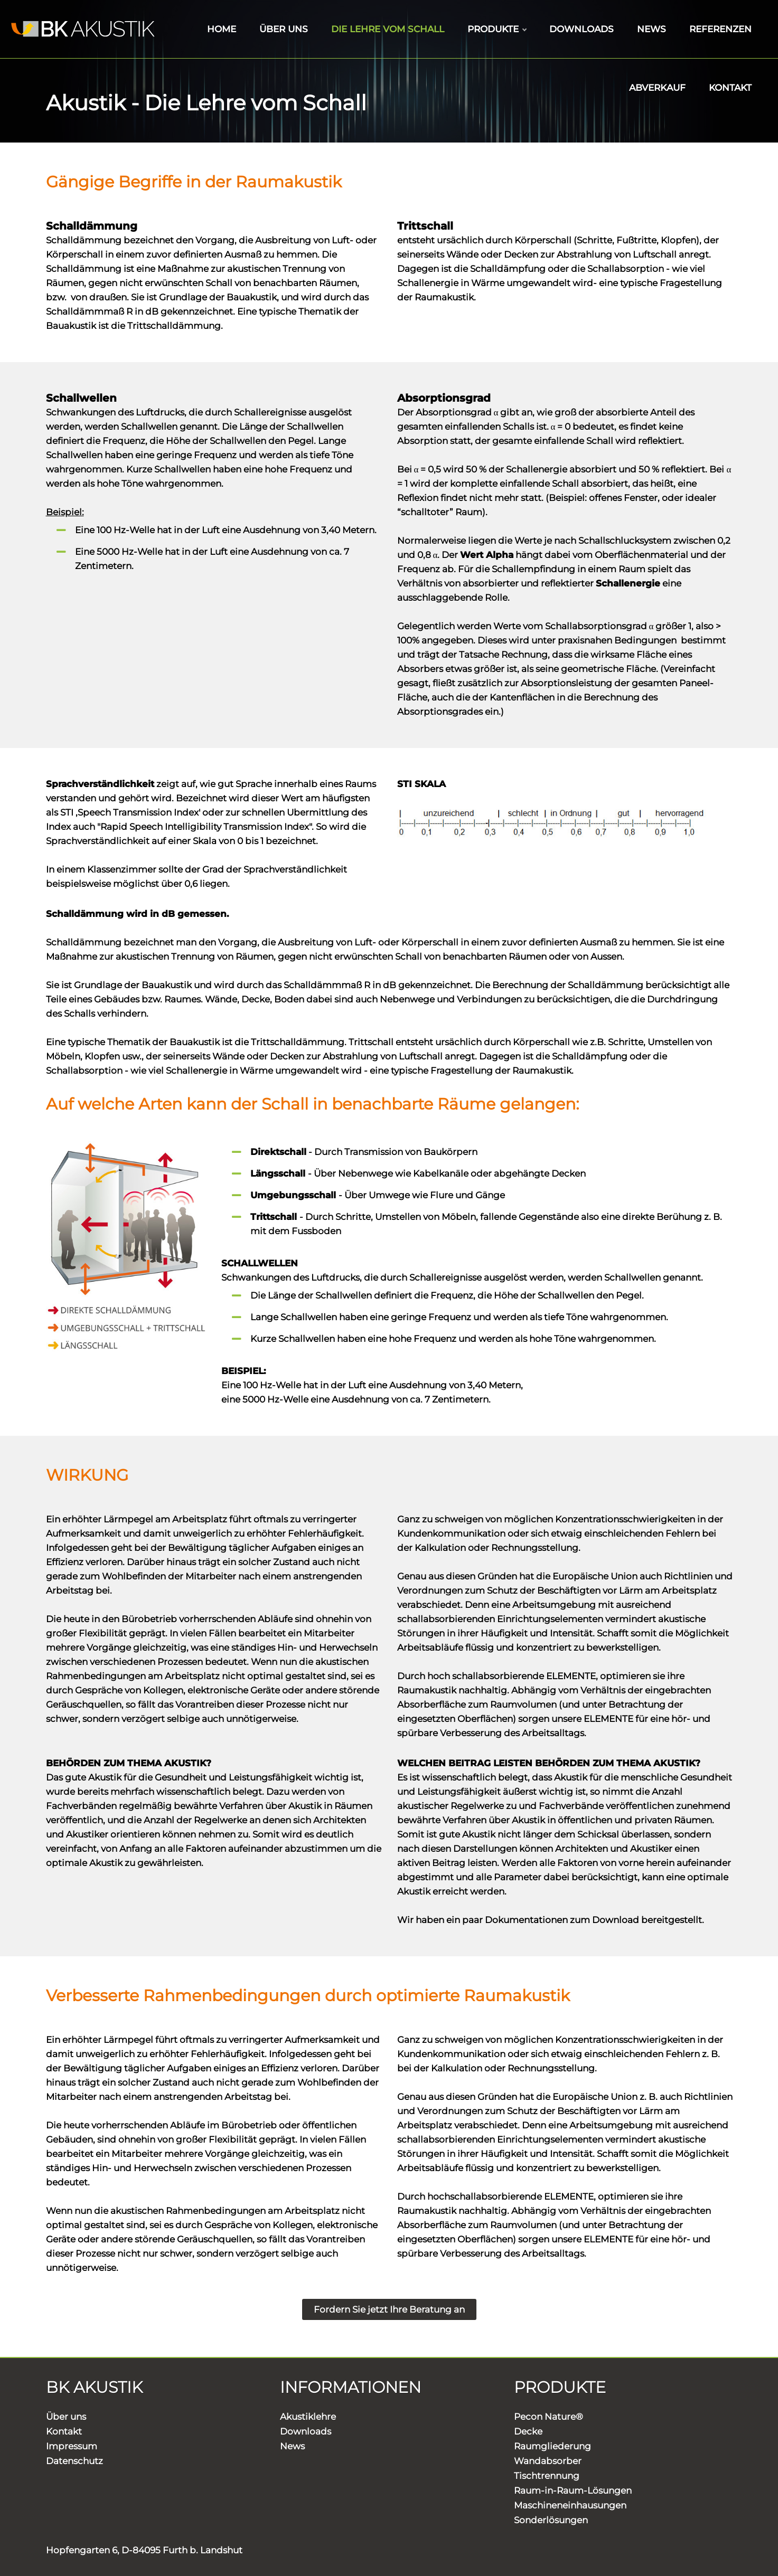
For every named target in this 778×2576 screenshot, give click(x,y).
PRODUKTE (496, 29)
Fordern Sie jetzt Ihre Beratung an (389, 2309)
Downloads (305, 2431)
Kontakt (64, 2431)
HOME (221, 29)
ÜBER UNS (283, 29)
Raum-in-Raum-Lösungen (573, 2490)
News (292, 2446)
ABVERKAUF (657, 87)
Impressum (71, 2446)
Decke (528, 2431)
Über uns (66, 2416)
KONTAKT (730, 87)
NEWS (651, 29)
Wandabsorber (548, 2461)
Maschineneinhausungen (570, 2505)
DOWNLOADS (581, 29)
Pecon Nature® (548, 2416)
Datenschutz (74, 2461)
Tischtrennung (546, 2475)
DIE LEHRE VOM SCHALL (387, 29)
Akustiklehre (308, 2416)
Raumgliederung (552, 2446)
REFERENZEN (720, 29)
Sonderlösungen (551, 2520)
